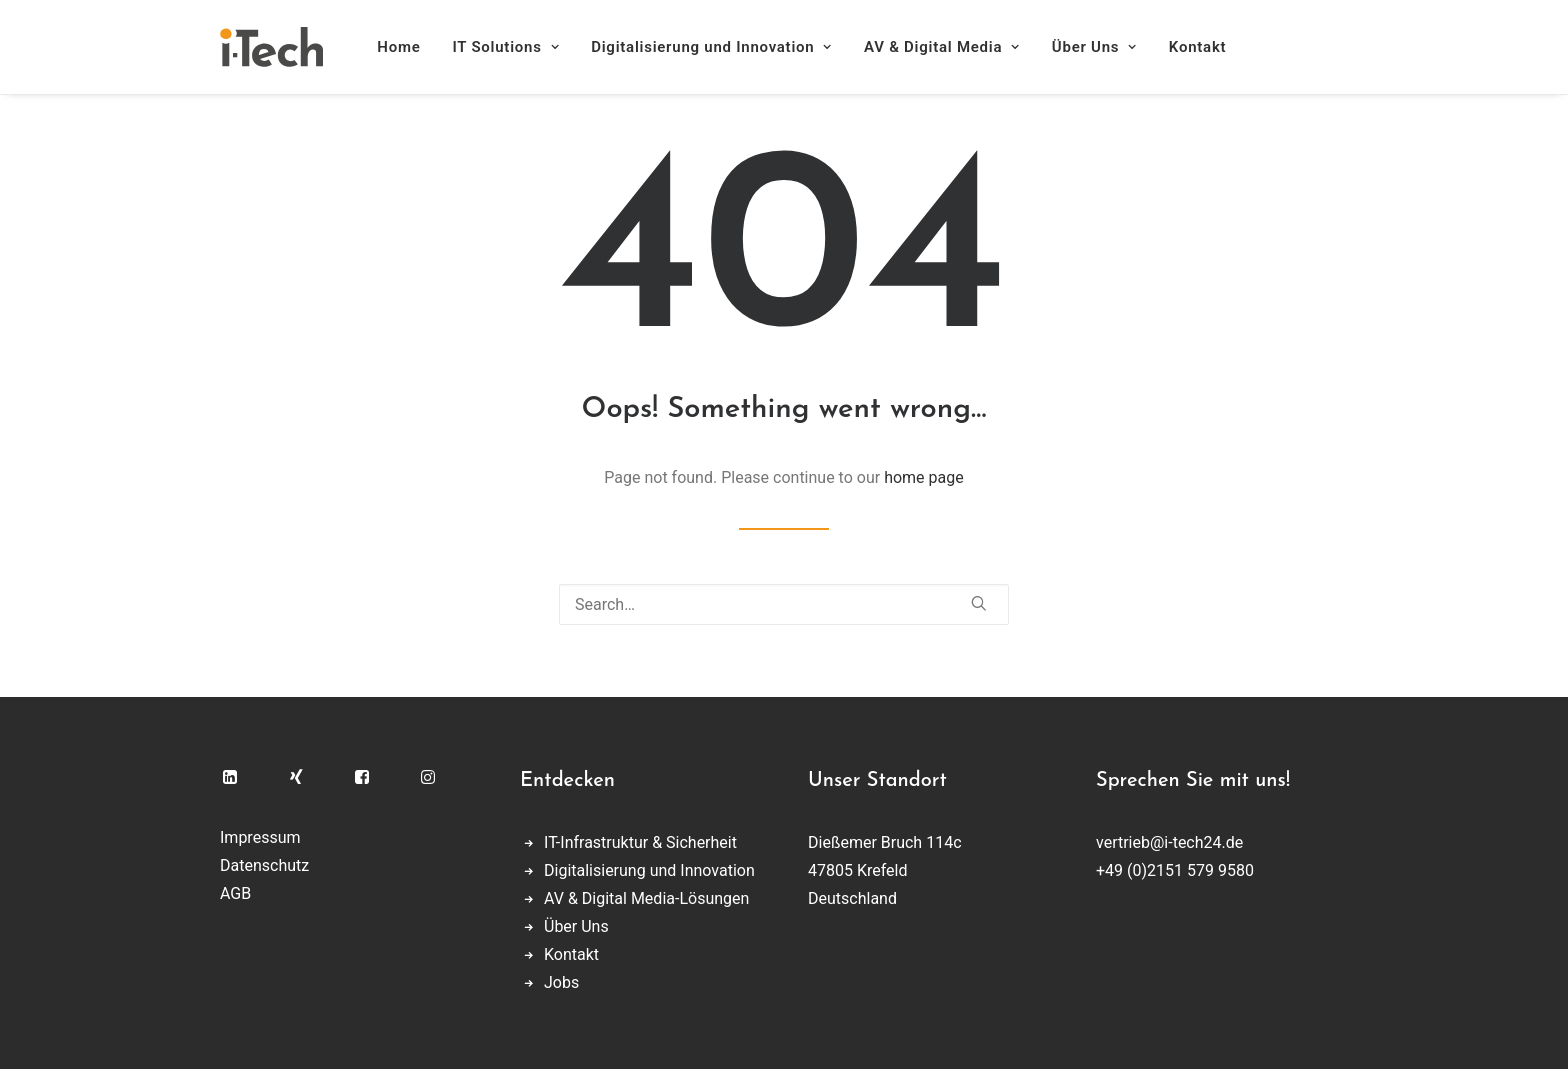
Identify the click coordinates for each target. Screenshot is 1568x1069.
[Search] (784, 604)
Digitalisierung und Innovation (711, 47)
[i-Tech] (271, 47)
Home (398, 47)
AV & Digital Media (942, 47)
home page (924, 477)
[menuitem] (405, 47)
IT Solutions (506, 47)
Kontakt (1197, 47)
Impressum (260, 837)
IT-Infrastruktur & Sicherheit (640, 842)
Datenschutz (264, 865)
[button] (979, 603)
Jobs (561, 982)
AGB (235, 893)
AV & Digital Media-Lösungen (646, 898)
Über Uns (1094, 47)
